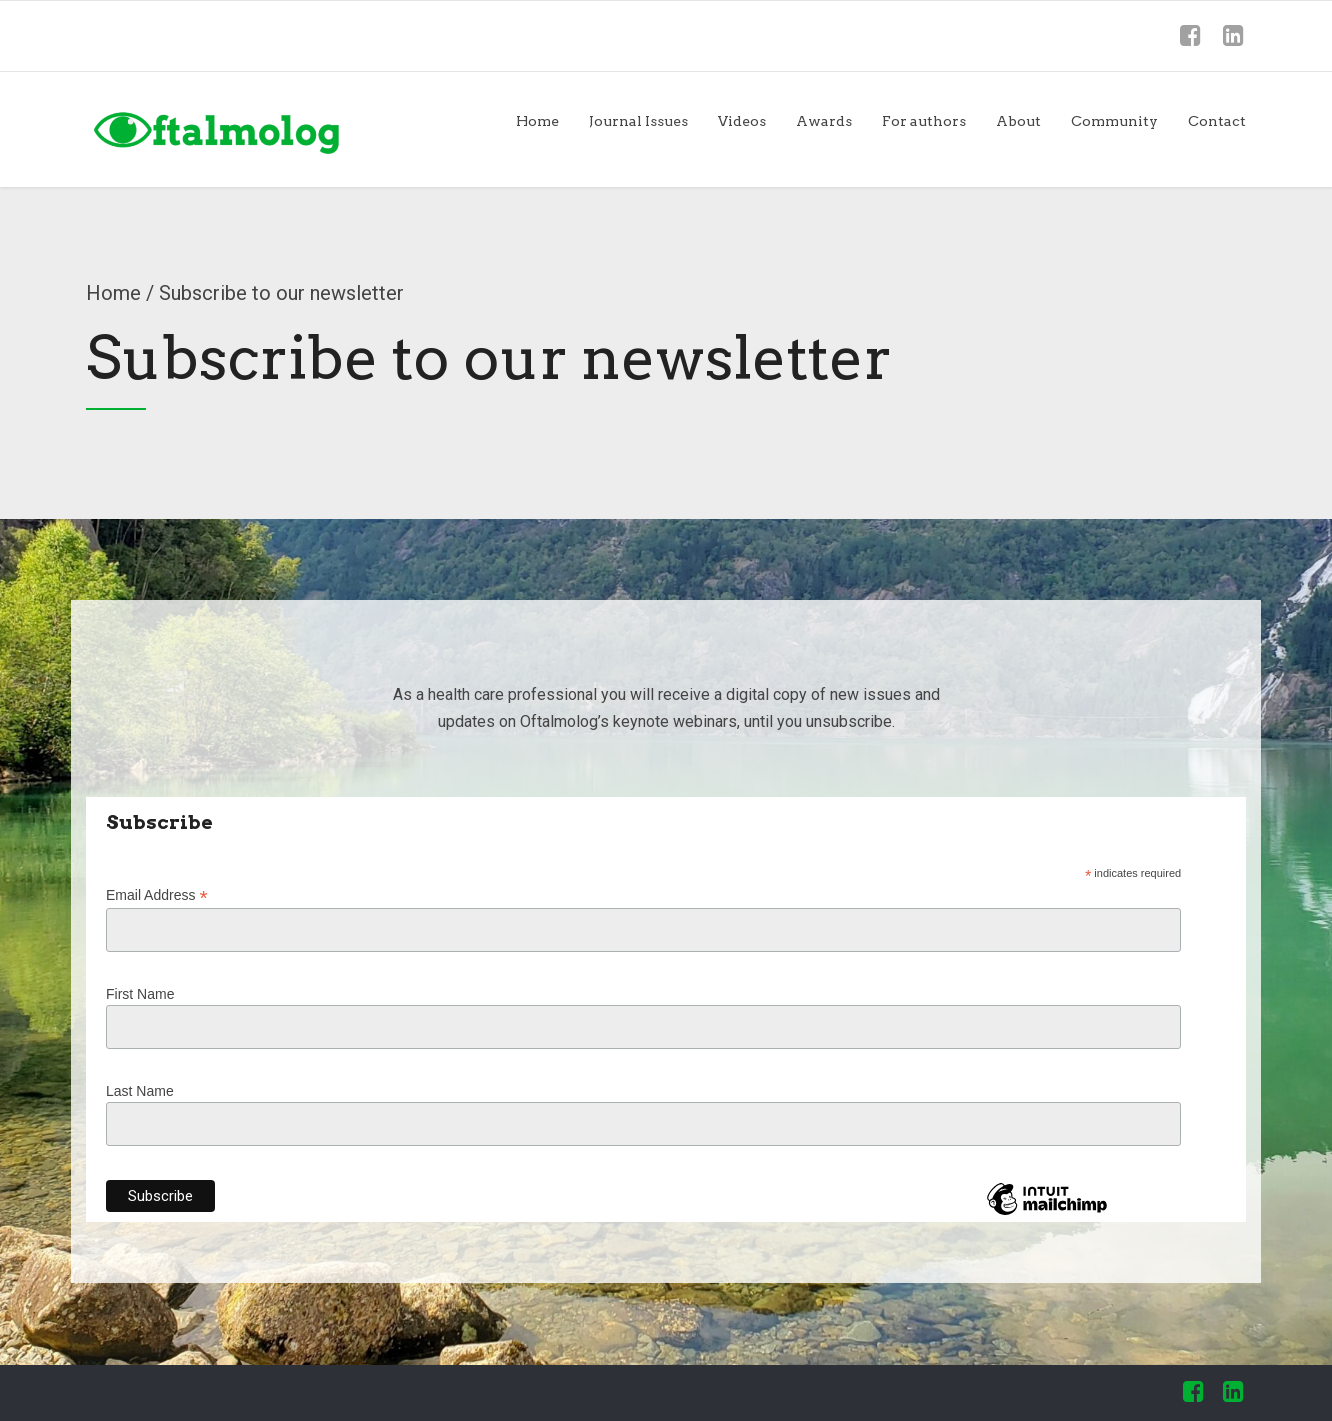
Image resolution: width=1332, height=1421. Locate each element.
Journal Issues (638, 121)
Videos (742, 121)
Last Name (140, 1091)
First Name (140, 994)
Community (1114, 121)
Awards (824, 121)
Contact (1217, 121)
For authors (924, 121)
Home (537, 121)
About (1018, 121)
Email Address (157, 895)
